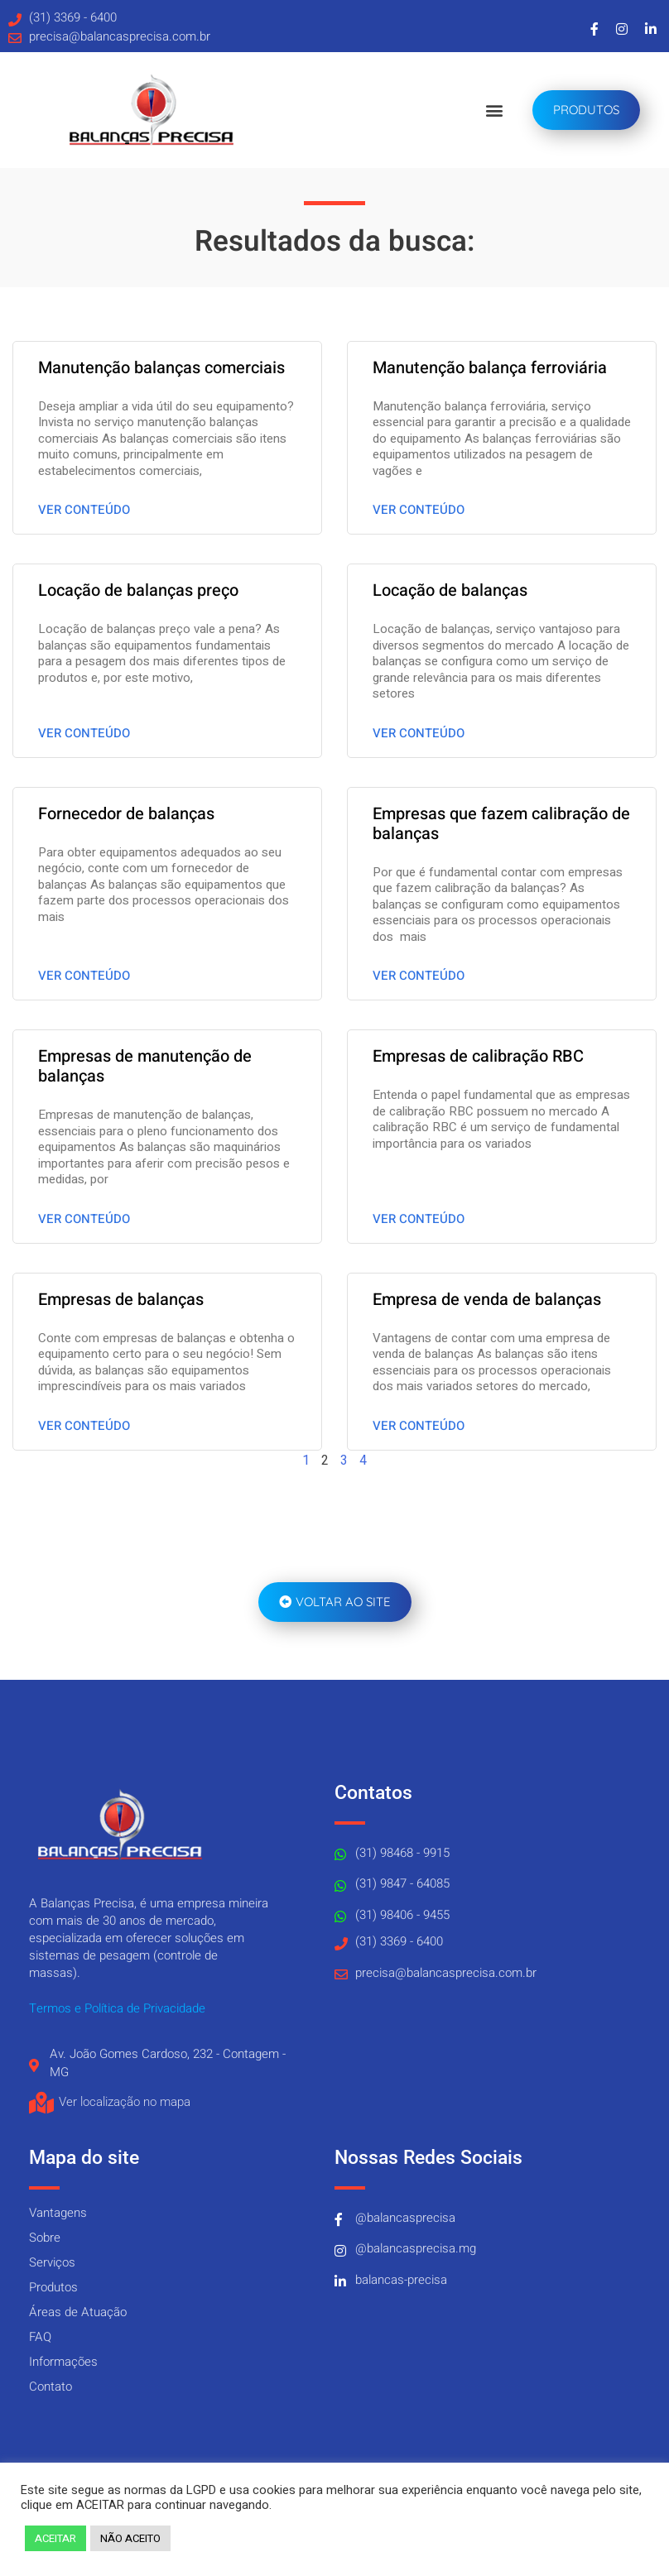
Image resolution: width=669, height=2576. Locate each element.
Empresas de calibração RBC (478, 1056)
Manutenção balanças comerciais (161, 368)
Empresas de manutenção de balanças (145, 1066)
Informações (63, 2362)
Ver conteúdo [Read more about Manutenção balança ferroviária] (418, 509)
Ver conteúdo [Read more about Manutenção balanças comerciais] (84, 509)
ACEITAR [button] (55, 2538)
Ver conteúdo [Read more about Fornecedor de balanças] (84, 975)
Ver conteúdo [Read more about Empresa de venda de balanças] (418, 1425)
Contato (50, 2386)
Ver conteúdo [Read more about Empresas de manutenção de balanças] (84, 1218)
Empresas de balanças (121, 1300)
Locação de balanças (450, 590)
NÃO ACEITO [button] (130, 2538)
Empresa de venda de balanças (487, 1300)
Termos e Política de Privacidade (117, 2008)
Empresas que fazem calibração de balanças (501, 824)
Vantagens (58, 2213)
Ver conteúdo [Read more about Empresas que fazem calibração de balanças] (418, 975)
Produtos (53, 2287)
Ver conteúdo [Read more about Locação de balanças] (418, 733)
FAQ (40, 2337)
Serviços (52, 2262)
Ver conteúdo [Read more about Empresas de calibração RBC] (418, 1218)
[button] (494, 110)
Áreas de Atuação (78, 2312)
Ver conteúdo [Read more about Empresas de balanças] (84, 1425)
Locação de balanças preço (138, 590)
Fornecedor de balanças (126, 814)
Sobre (44, 2237)
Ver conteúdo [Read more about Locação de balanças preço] (84, 733)
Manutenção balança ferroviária (490, 368)
